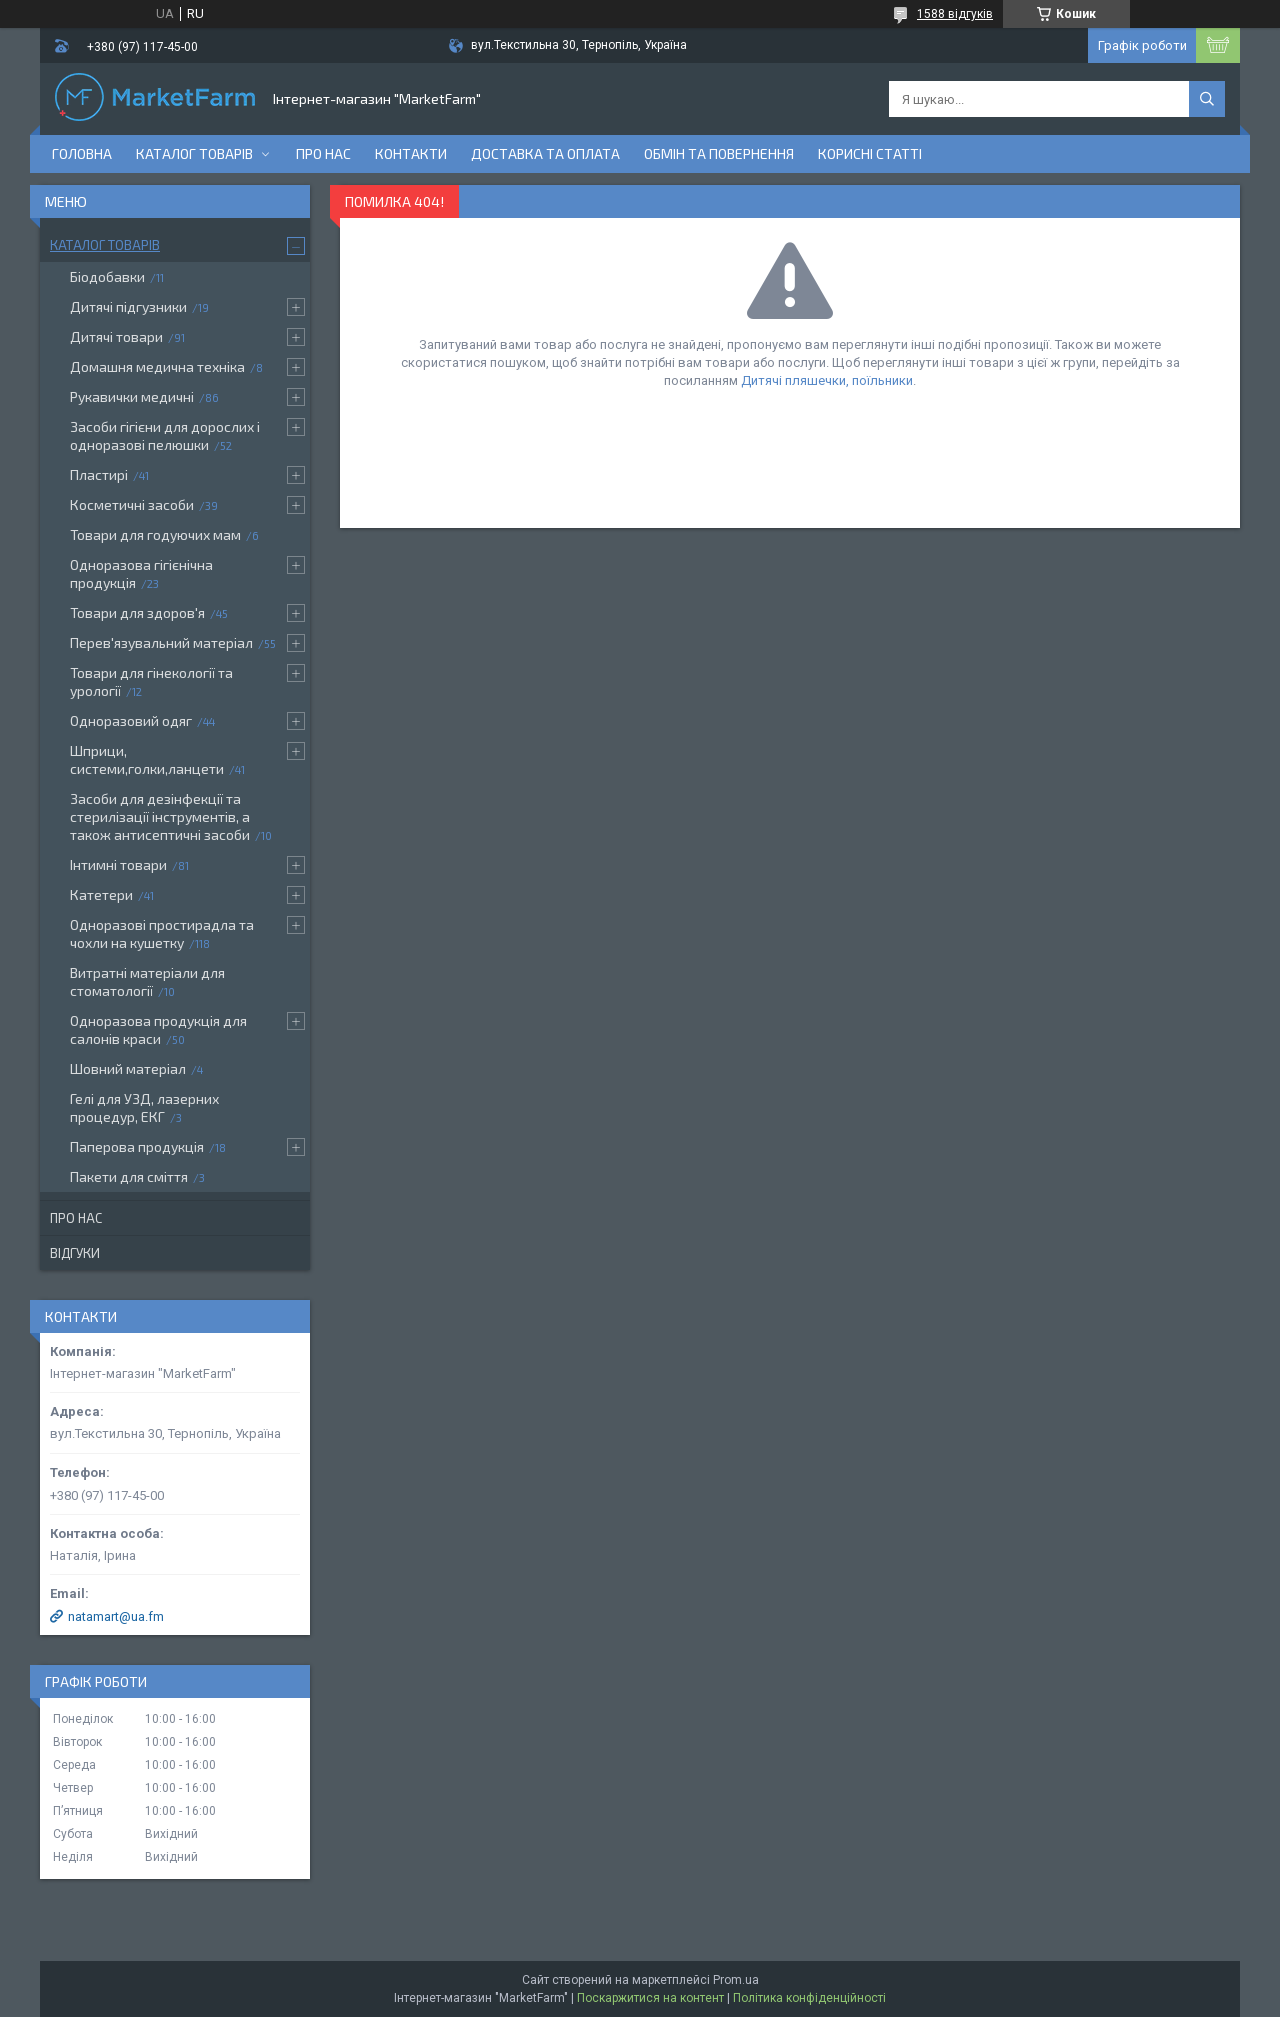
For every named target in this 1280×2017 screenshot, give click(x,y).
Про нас (323, 153)
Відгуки (75, 1253)
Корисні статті (870, 153)
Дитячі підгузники (128, 306)
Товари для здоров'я (137, 612)
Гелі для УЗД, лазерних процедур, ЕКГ (144, 1107)
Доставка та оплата (545, 153)
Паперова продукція (137, 1146)
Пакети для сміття (129, 1176)
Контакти (411, 153)
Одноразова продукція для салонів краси (158, 1029)
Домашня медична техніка (157, 366)
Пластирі (99, 474)
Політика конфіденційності (809, 1998)
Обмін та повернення (719, 153)
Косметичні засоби (132, 504)
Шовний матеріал (128, 1068)
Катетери (101, 894)
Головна (82, 153)
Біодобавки (107, 276)
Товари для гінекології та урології (151, 681)
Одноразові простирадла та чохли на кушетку (162, 933)
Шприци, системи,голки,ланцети (147, 759)
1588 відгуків (955, 14)
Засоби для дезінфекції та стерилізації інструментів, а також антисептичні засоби (160, 816)
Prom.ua (736, 1980)
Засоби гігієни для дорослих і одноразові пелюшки (165, 435)
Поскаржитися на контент (650, 1998)
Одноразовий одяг (131, 720)
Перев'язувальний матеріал (161, 642)
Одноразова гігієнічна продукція (141, 573)
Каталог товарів (194, 153)
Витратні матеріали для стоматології (147, 981)
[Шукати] (1207, 99)
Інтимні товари (118, 864)
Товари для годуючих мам (155, 534)
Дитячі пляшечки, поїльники (827, 380)
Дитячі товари (116, 336)
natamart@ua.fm (116, 1616)
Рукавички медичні (132, 396)
